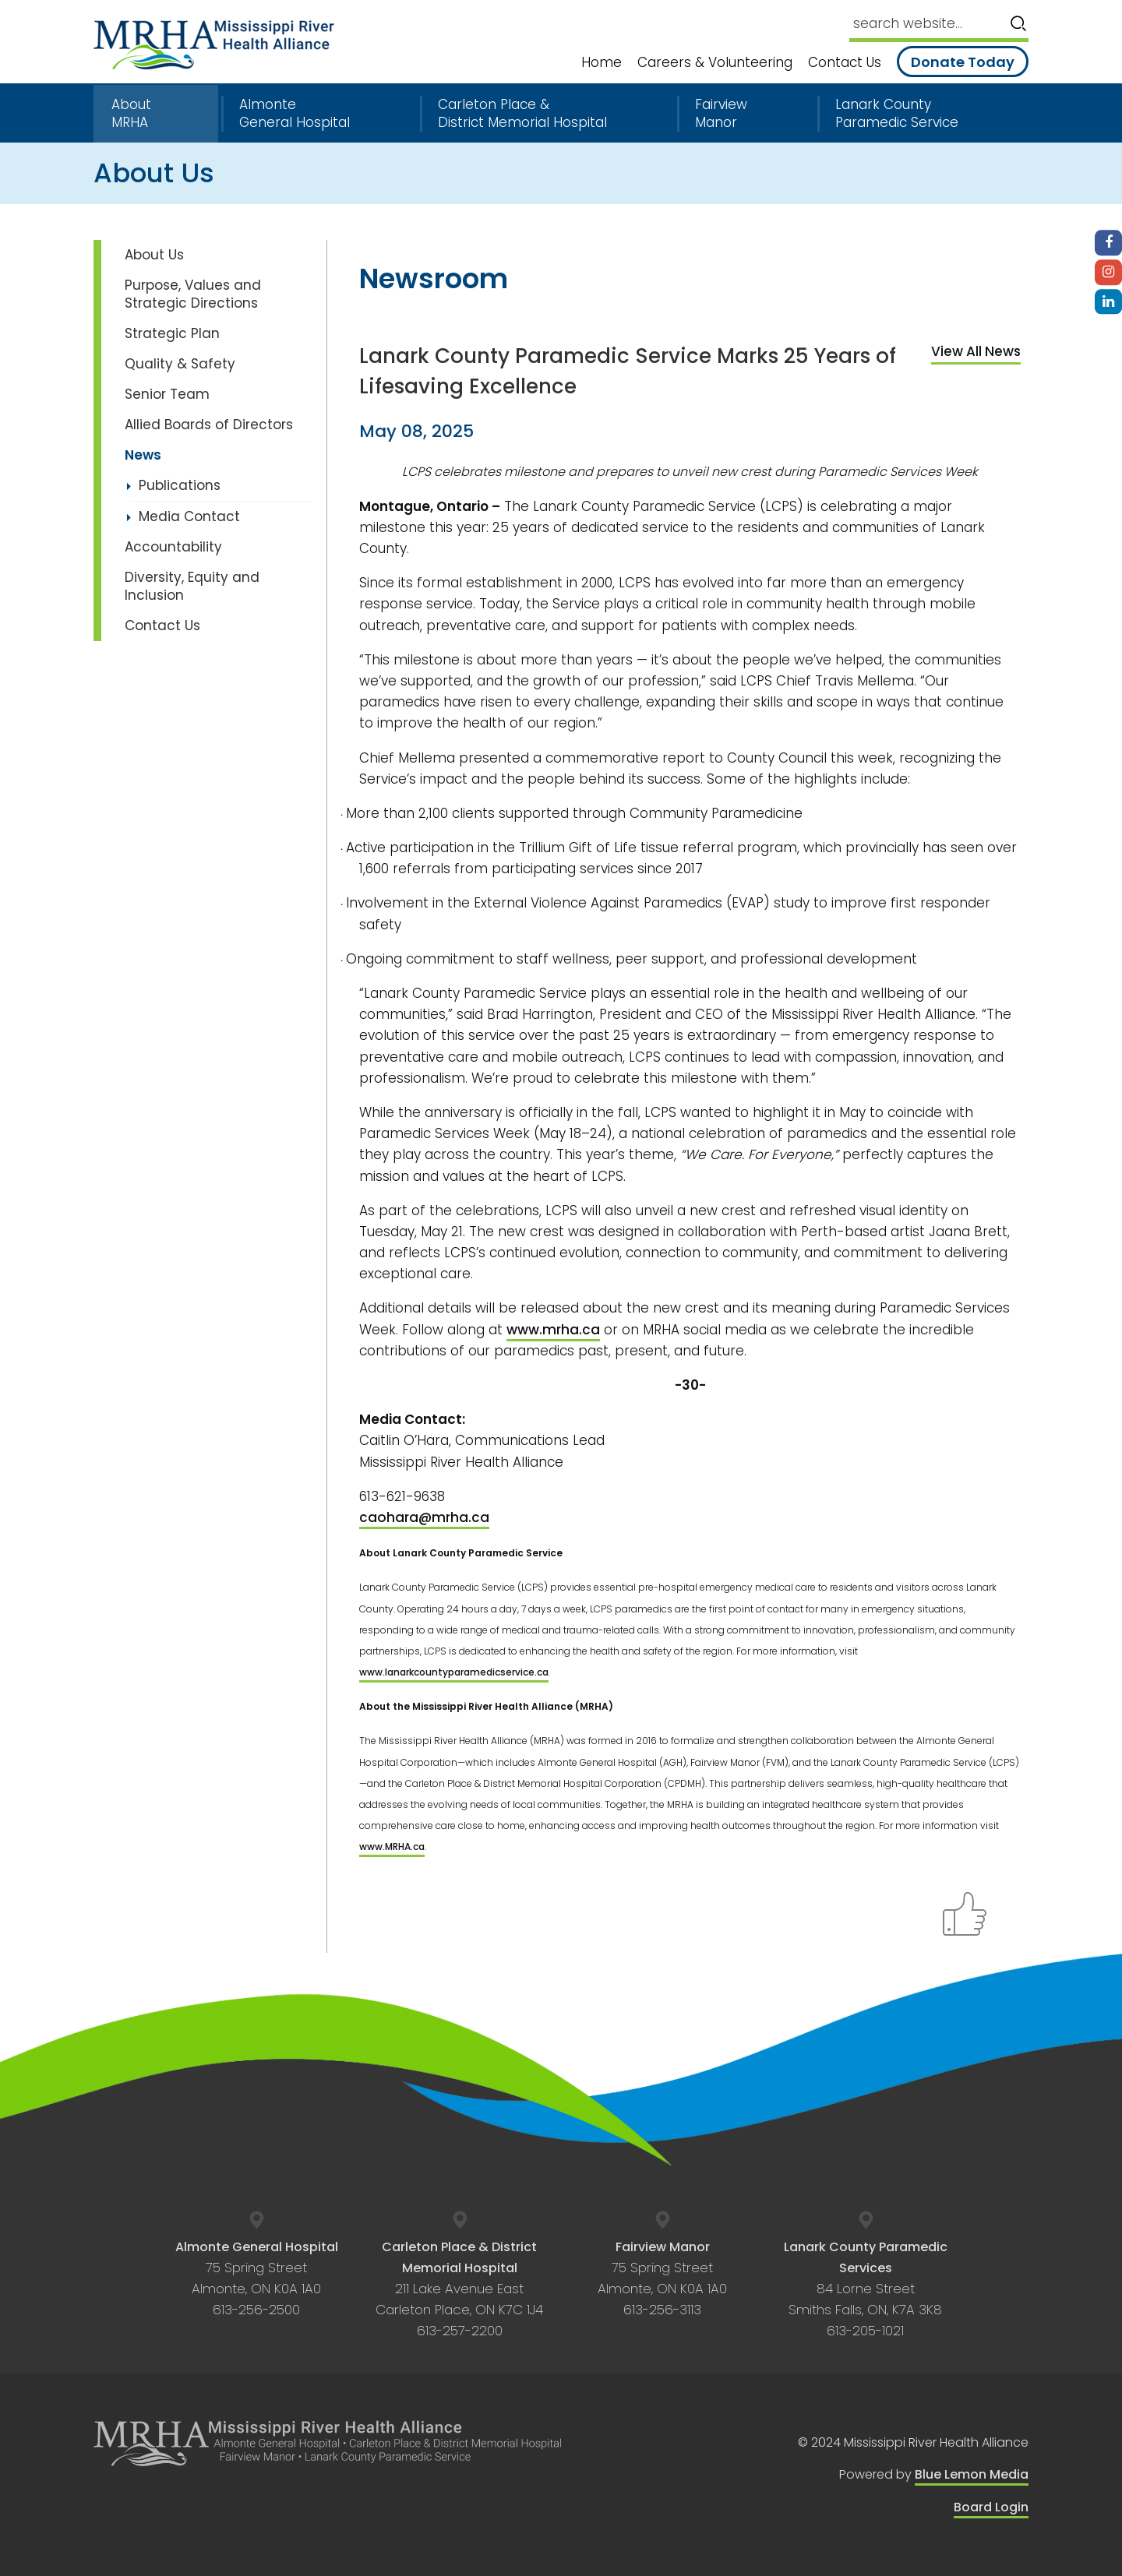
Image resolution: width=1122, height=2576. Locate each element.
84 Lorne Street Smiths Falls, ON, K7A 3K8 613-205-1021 (865, 2289)
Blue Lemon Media (971, 2474)
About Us (154, 254)
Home (601, 63)
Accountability (173, 546)
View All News (976, 351)
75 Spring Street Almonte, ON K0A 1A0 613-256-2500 (256, 2279)
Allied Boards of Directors (209, 424)
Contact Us (844, 63)
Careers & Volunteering (714, 63)
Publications (180, 485)
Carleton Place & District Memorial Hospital (522, 114)
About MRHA (131, 114)
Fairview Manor (721, 114)
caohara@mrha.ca (424, 1517)
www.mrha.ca (553, 1329)
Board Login (991, 2507)
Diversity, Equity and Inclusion (192, 586)
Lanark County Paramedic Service (896, 114)
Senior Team (167, 394)
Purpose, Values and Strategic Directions (193, 294)
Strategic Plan (172, 333)
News (143, 455)
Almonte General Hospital (294, 114)
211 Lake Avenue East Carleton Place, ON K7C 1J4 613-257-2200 (459, 2289)
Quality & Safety (180, 363)
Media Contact (189, 516)
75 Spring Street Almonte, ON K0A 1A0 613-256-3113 (662, 2279)
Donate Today (962, 62)
